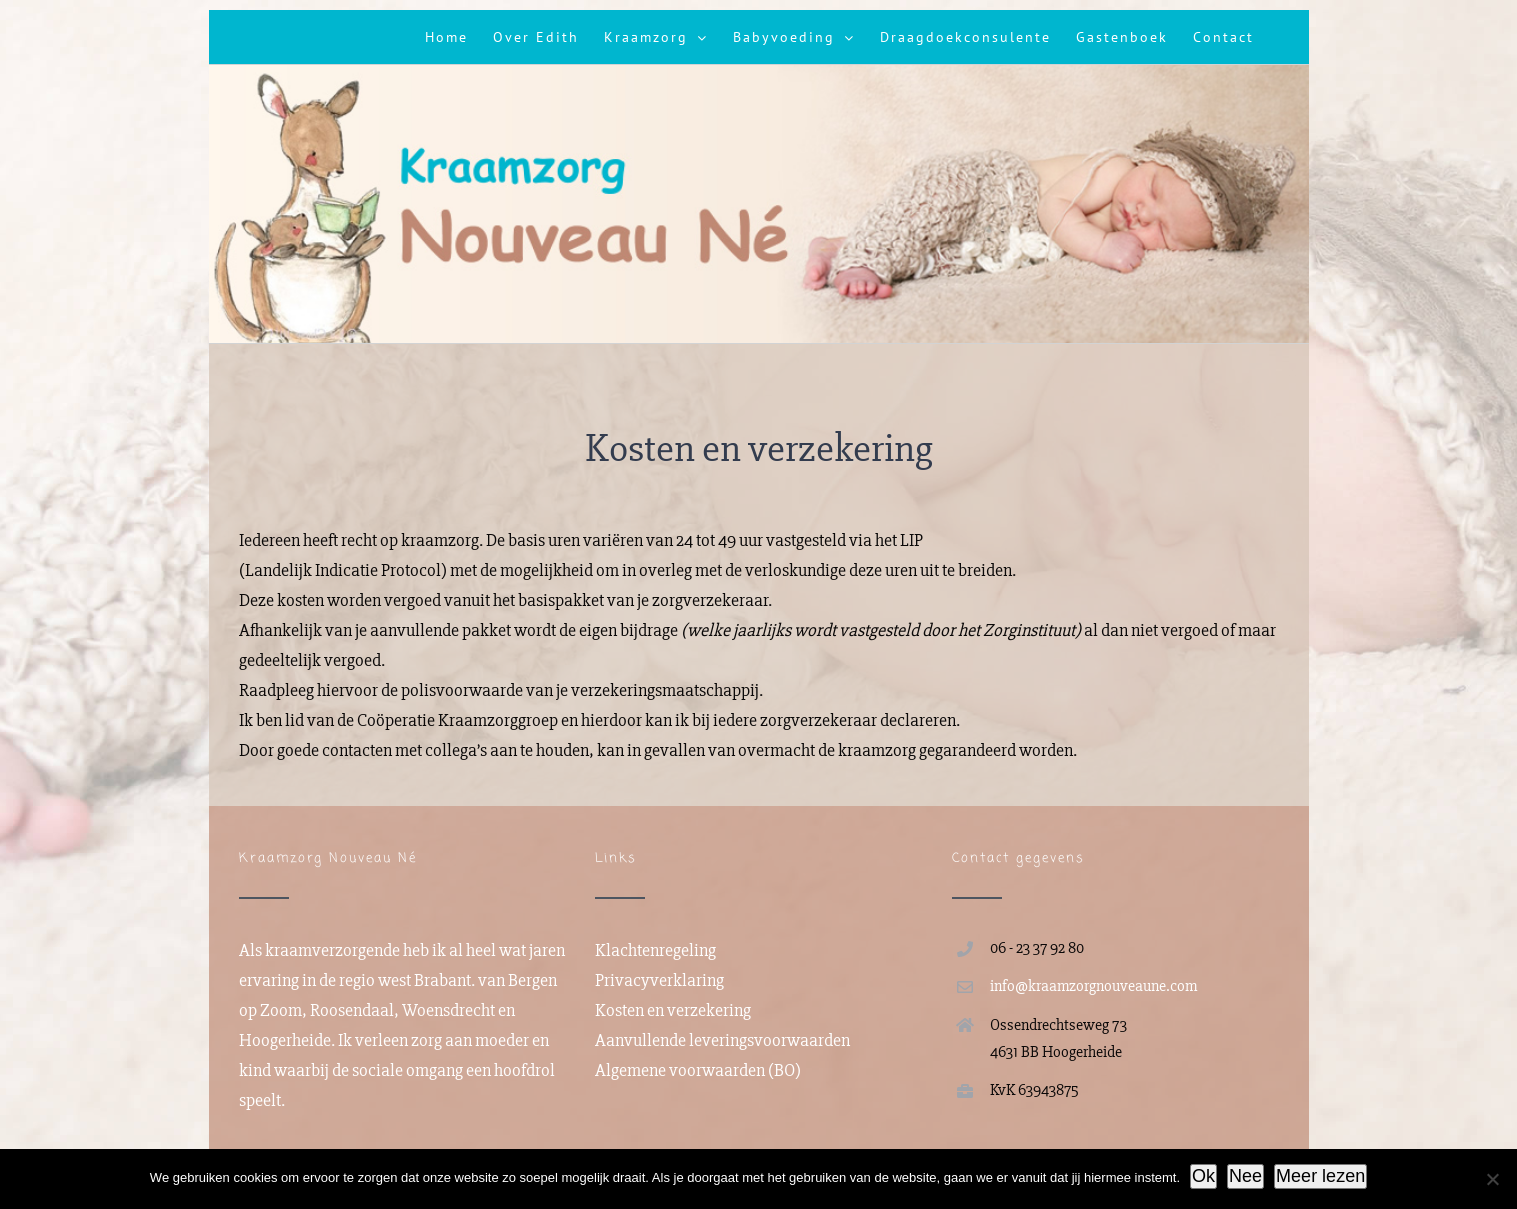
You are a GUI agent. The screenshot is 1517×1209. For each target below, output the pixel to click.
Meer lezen (1320, 1176)
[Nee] (1492, 1179)
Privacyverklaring (659, 980)
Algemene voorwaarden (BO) (698, 1070)
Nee (1245, 1176)
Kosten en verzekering (673, 1010)
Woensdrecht (448, 1010)
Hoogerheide (285, 1040)
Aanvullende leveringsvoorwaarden (722, 1040)
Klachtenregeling (655, 950)
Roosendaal (352, 1010)
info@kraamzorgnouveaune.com (1093, 986)
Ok (1203, 1176)
